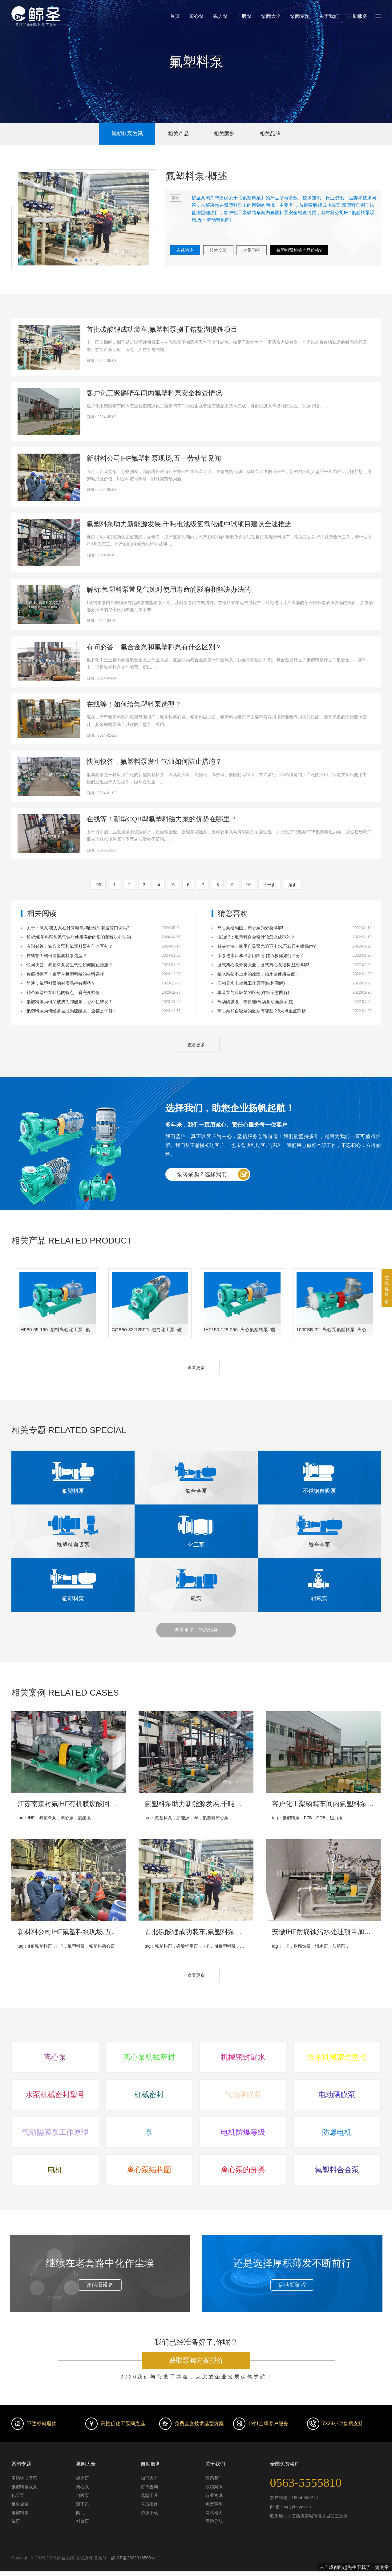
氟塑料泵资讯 (127, 134)
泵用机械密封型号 (336, 2057)
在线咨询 (185, 250)
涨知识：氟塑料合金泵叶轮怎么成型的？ (256, 937)
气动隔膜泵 (242, 2094)
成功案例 (214, 2486)
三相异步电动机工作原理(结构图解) (251, 983)
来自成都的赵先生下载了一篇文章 (354, 2567)
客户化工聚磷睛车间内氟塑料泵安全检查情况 (154, 393)
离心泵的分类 (243, 2169)
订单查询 (149, 2486)
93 (98, 884)
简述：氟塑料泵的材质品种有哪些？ (60, 983)
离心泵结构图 (149, 2169)
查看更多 (196, 1044)
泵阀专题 (300, 16)
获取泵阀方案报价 (196, 2360)
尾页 (292, 884)
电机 (55, 2169)
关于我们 (329, 16)
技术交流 (218, 250)
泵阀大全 (271, 16)
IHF (31, 1817)
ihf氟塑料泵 (225, 1946)
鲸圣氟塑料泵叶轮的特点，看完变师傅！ (65, 992)
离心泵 (196, 16)
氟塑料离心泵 (215, 1817)
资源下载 (149, 2512)
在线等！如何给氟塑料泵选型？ (134, 704)
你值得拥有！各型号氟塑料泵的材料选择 (65, 974)
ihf (196, 1817)
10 (248, 884)
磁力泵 (220, 16)
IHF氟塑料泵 (40, 1946)
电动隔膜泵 (336, 2094)
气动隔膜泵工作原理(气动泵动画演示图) (255, 1001)
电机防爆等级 (243, 2132)
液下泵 (82, 2504)
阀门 (80, 2512)
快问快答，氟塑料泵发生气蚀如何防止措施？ (154, 761)
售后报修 (149, 2504)
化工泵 (17, 2495)
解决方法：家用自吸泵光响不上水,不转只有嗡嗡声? (266, 946)
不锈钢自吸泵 (24, 2478)
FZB (308, 1817)
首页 (175, 16)
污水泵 (321, 1946)
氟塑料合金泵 (337, 2169)
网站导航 (214, 2521)
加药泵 (338, 1946)
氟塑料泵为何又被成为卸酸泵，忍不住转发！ (69, 1001)
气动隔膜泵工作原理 (55, 2132)
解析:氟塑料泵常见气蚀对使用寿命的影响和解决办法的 (169, 589)
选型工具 (149, 2495)
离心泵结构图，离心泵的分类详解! (250, 927)
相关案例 (224, 134)
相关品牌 (270, 134)
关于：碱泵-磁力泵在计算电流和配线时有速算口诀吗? (77, 927)
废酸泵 (84, 1817)
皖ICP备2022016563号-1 (135, 2557)
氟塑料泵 (47, 1817)
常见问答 (251, 250)
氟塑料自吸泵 (24, 2486)
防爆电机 (337, 2132)
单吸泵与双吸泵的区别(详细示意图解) (253, 992)
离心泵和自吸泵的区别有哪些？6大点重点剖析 (261, 1010)
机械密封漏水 (243, 2057)
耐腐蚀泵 (302, 1946)
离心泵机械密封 (149, 2057)
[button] (76, 260)
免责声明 (214, 2504)
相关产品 (178, 134)
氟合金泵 (20, 2504)
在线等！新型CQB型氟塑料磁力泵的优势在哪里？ (162, 819)
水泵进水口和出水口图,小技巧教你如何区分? (260, 955)
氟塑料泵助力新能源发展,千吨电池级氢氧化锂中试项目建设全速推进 (189, 524)
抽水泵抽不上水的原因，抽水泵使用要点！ (258, 974)
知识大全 (149, 2478)
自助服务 (358, 16)
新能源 (182, 1817)
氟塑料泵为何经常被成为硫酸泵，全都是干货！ (71, 1010)
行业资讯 (214, 2495)
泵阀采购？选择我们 (202, 1174)
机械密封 (149, 2094)
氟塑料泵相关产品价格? (299, 250)
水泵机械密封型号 (55, 2094)
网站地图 (214, 2512)
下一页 (269, 884)
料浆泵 (82, 2521)
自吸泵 (244, 16)
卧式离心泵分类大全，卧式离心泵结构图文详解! (263, 964)
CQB (320, 1817)
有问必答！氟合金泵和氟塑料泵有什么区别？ (154, 647)
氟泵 (15, 2521)
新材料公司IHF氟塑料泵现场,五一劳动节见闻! (155, 458)
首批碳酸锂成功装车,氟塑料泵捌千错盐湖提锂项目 (162, 329)
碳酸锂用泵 (187, 1946)
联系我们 (214, 2478)
